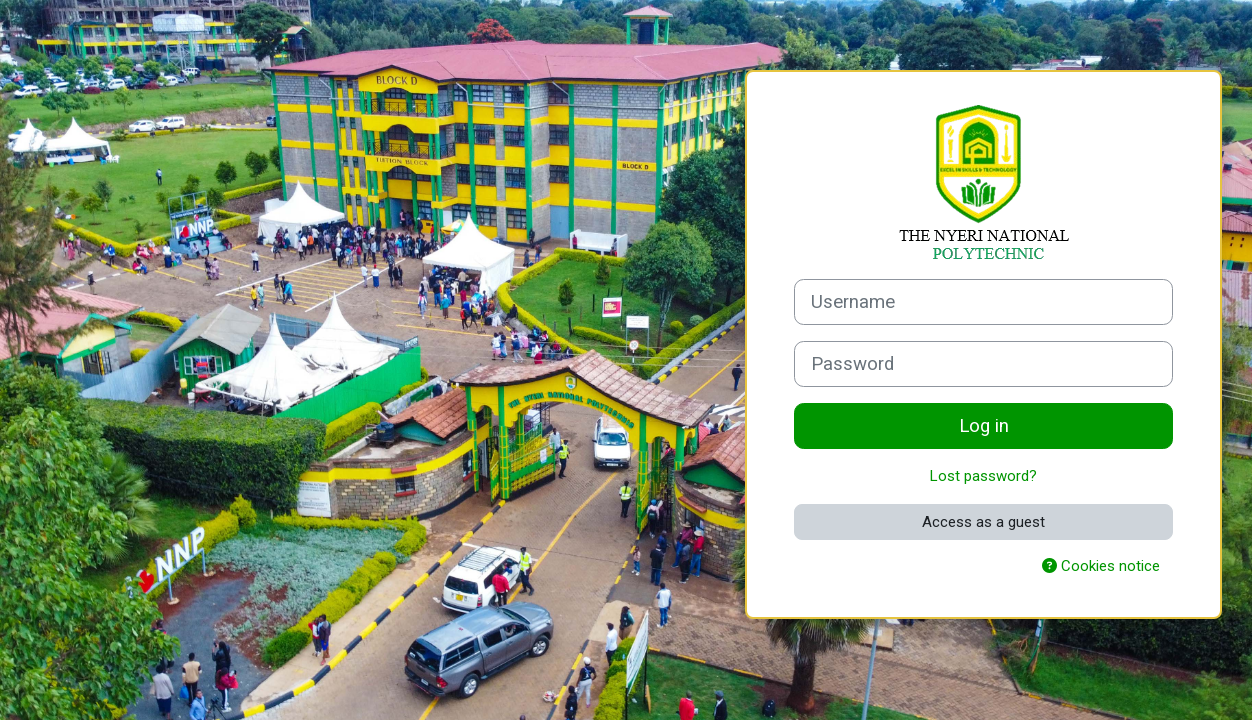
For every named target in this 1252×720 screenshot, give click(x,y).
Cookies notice (1101, 566)
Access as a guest (983, 522)
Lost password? (983, 476)
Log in (984, 426)
